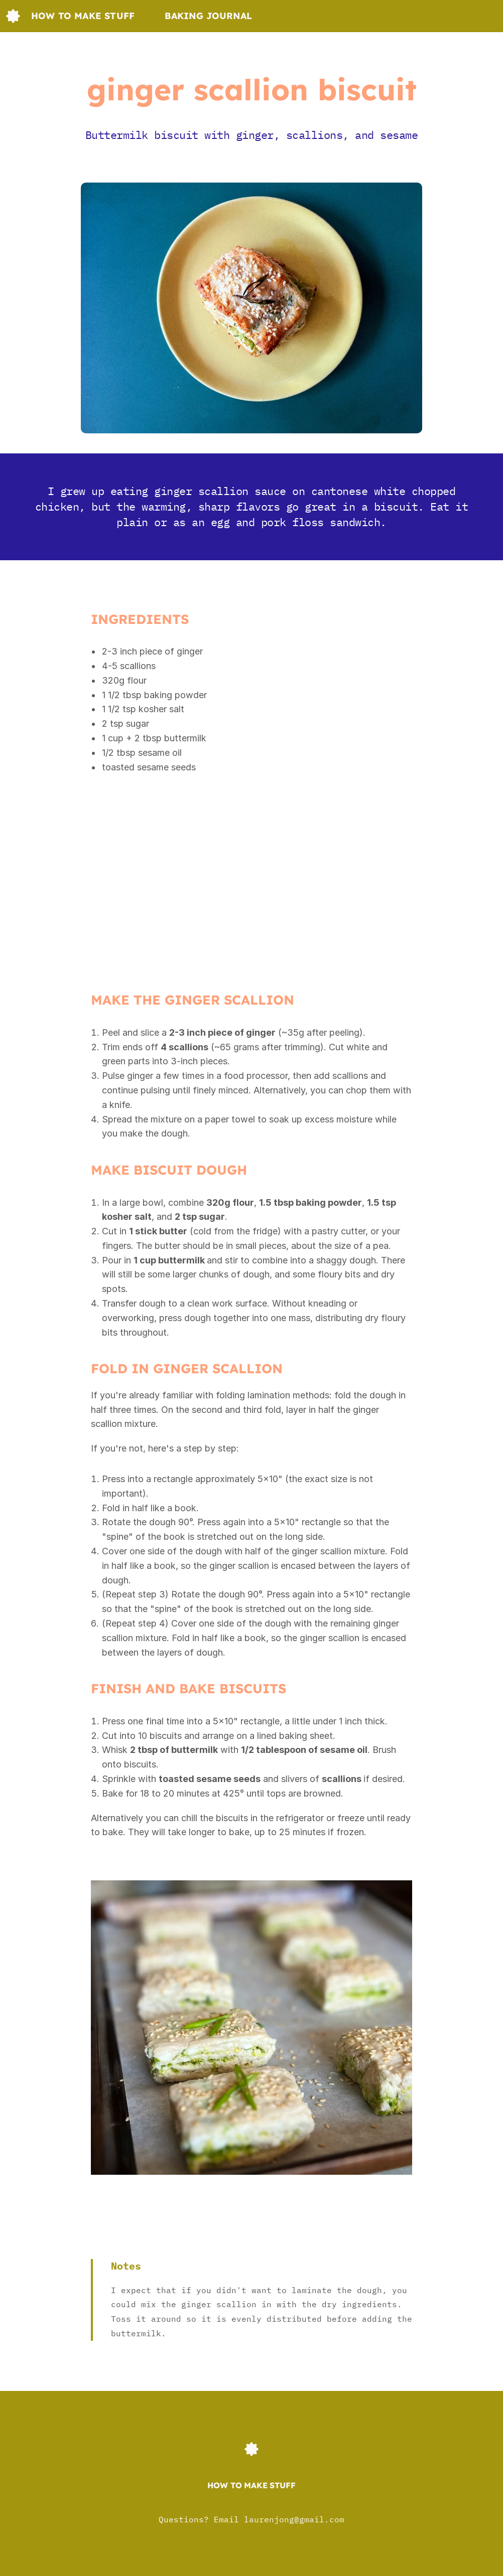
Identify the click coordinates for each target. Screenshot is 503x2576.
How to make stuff (83, 16)
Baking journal (208, 16)
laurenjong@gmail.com (294, 2519)
